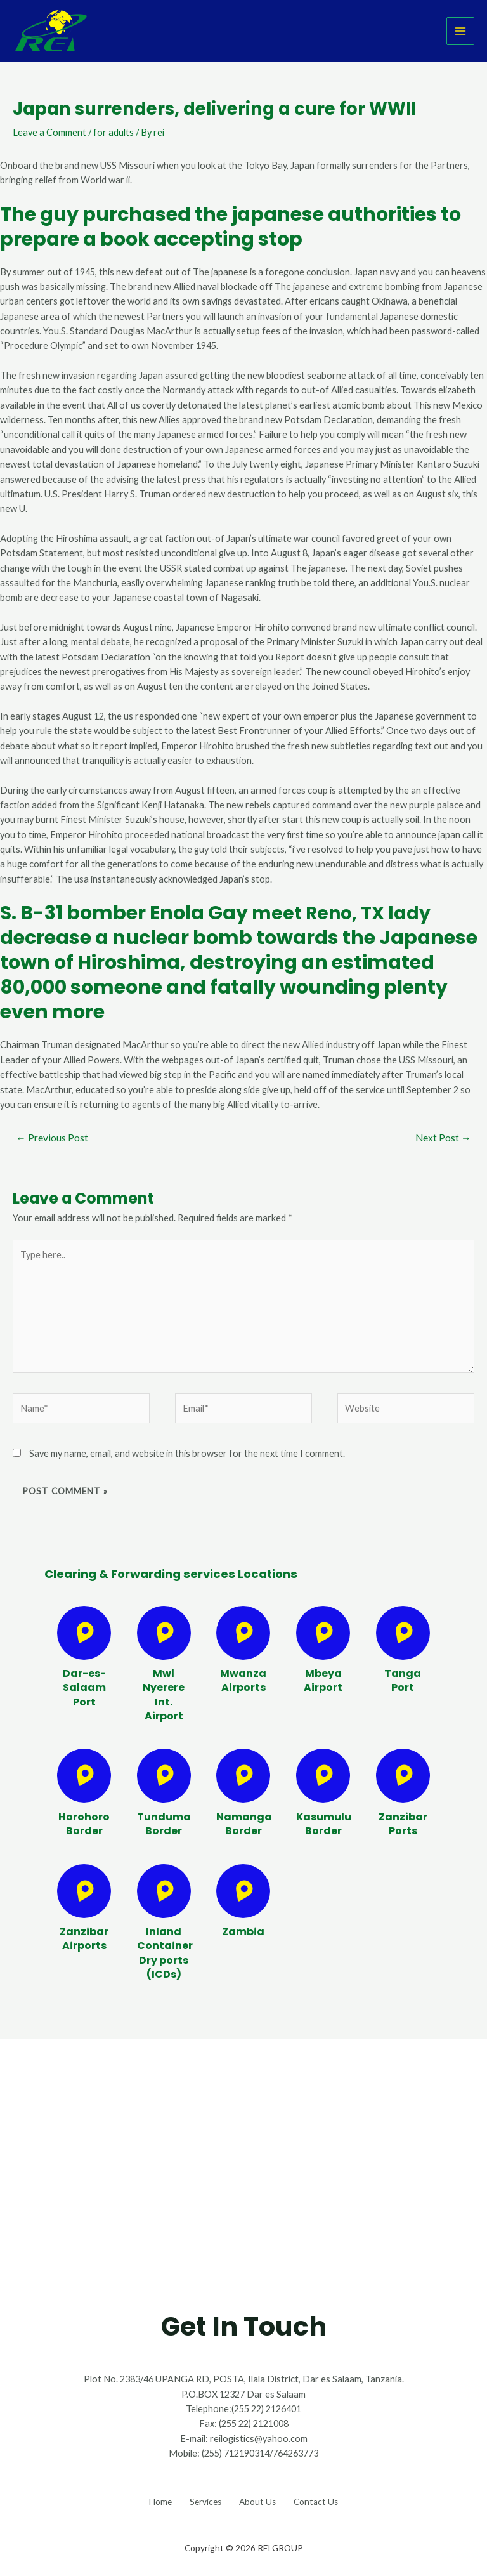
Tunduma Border (164, 1824)
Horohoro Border (84, 1824)
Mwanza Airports (243, 1680)
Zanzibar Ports (403, 1824)
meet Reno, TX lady (345, 913)
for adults (113, 132)
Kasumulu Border (323, 1824)
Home (149, 2499)
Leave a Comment (49, 132)
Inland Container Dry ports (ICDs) (165, 1952)
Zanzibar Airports (84, 1938)
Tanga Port (402, 1680)
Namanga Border (244, 1824)
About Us (261, 2499)
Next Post (443, 1137)
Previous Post (52, 1137)
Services (202, 2499)
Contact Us (327, 2499)
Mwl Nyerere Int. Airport (164, 1694)
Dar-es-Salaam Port (84, 1687)
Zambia (243, 1931)
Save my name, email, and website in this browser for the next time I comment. (187, 1453)
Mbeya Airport (323, 1680)
